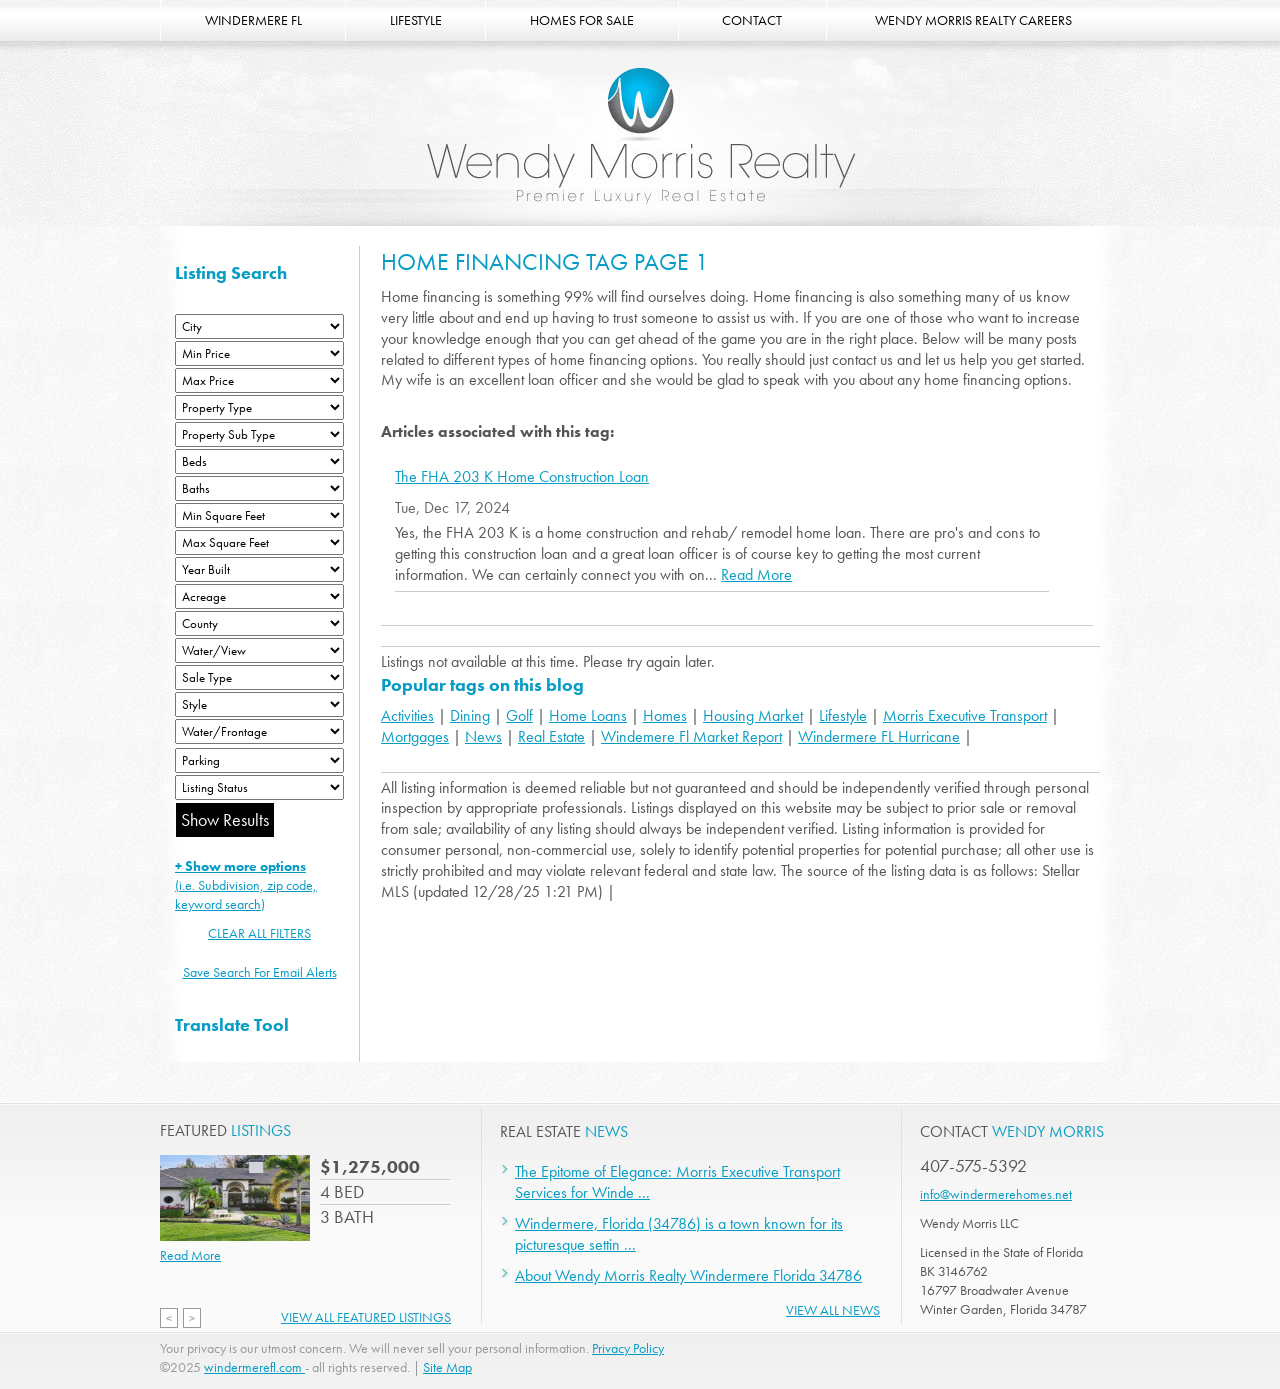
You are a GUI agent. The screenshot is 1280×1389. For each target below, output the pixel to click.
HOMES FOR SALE (582, 20)
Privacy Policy (628, 1348)
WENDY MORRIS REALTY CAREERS (973, 20)
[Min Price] (259, 353)
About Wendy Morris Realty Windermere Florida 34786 (688, 1275)
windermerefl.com (254, 1367)
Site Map (447, 1367)
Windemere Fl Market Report (691, 736)
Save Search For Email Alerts (260, 972)
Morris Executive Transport (965, 715)
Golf (519, 715)
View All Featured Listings (366, 1317)
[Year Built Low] (259, 569)
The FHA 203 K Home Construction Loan (522, 477)
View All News (833, 1310)
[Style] (259, 704)
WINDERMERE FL (253, 20)
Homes (665, 715)
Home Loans (588, 715)
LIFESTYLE (416, 20)
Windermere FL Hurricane (879, 736)
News (483, 736)
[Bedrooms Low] (259, 461)
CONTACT (752, 20)
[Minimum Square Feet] (259, 515)
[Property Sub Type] (259, 434)
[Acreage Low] (259, 596)
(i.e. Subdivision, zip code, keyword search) (246, 885)
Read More (756, 574)
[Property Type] (259, 407)
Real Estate (551, 736)
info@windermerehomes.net (996, 1194)
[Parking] (259, 760)
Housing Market (753, 715)
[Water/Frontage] (259, 731)
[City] (259, 326)
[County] (259, 623)
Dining (470, 715)
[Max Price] (259, 380)
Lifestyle (843, 715)
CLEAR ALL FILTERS (259, 933)
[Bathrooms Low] (259, 488)
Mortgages (415, 736)
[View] (259, 650)
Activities (407, 715)
